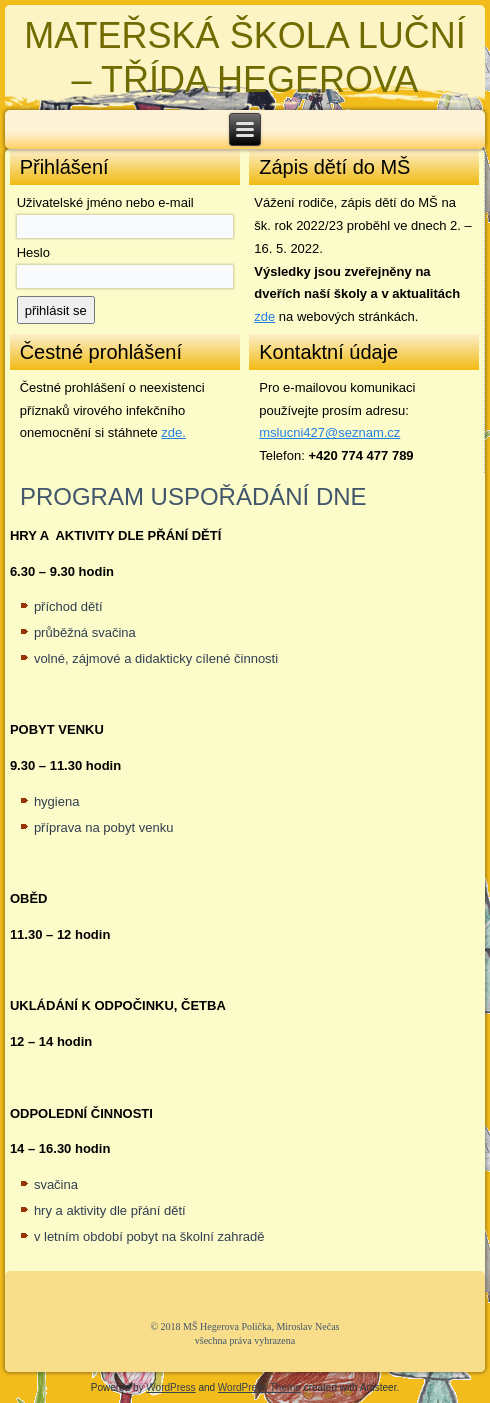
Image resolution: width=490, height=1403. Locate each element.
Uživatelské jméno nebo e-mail (105, 202)
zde (264, 316)
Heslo (33, 252)
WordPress (170, 1387)
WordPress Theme (259, 1387)
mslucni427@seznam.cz (329, 432)
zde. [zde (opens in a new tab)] (173, 432)
